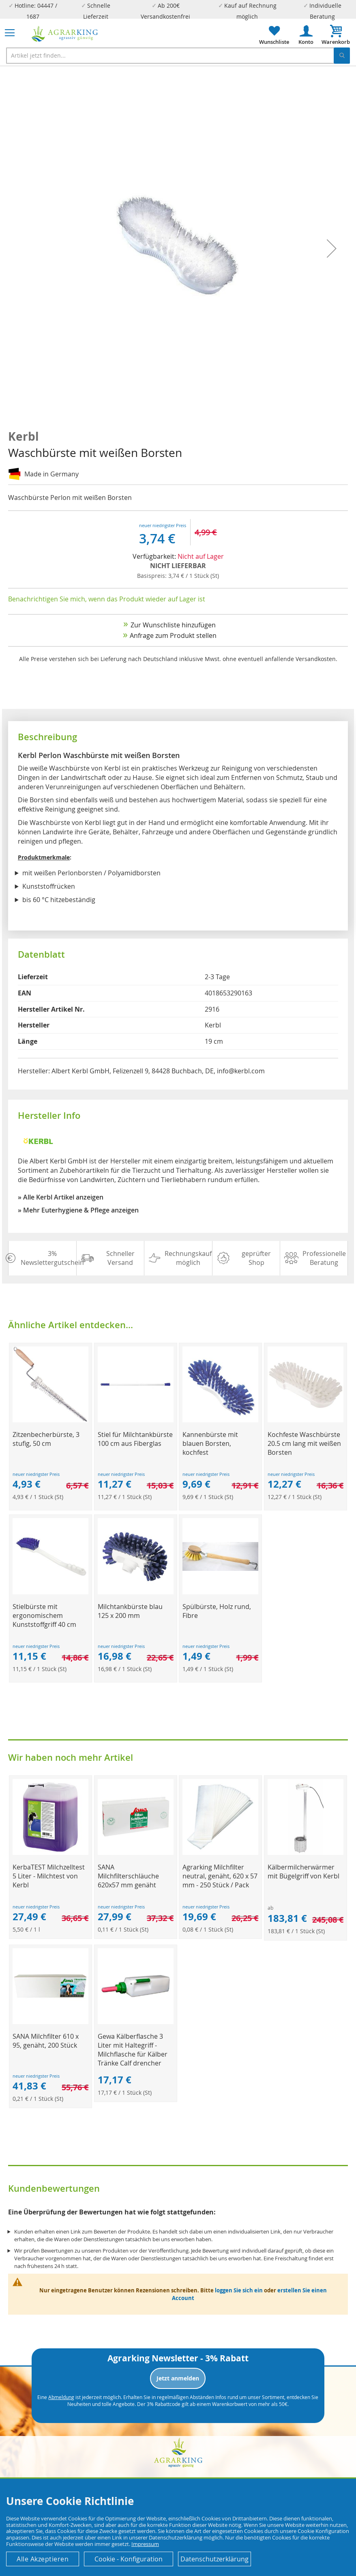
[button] (331, 248)
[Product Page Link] (50, 1420)
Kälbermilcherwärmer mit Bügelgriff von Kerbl (303, 1871)
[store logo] (64, 33)
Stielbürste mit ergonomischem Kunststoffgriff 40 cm (44, 1615)
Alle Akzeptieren (43, 2558)
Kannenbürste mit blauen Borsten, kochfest (210, 1443)
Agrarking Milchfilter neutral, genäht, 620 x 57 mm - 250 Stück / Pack (219, 1876)
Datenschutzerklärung (214, 2558)
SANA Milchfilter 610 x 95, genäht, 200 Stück (46, 2041)
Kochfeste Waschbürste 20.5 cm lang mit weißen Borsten (304, 1443)
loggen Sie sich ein (239, 2290)
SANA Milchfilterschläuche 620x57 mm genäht (128, 1876)
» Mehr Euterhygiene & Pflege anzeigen (78, 1210)
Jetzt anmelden (178, 2378)
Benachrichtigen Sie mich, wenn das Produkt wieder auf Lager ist (106, 598)
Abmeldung (61, 2397)
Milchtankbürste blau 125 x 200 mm (130, 1611)
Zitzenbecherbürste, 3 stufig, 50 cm (46, 1439)
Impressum (145, 2544)
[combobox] (178, 55)
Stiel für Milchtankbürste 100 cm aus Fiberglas (135, 1439)
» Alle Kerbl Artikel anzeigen (60, 1197)
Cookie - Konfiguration (128, 2558)
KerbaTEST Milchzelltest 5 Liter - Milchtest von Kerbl (49, 1876)
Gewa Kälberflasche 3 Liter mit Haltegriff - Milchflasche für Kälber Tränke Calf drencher (132, 2050)
